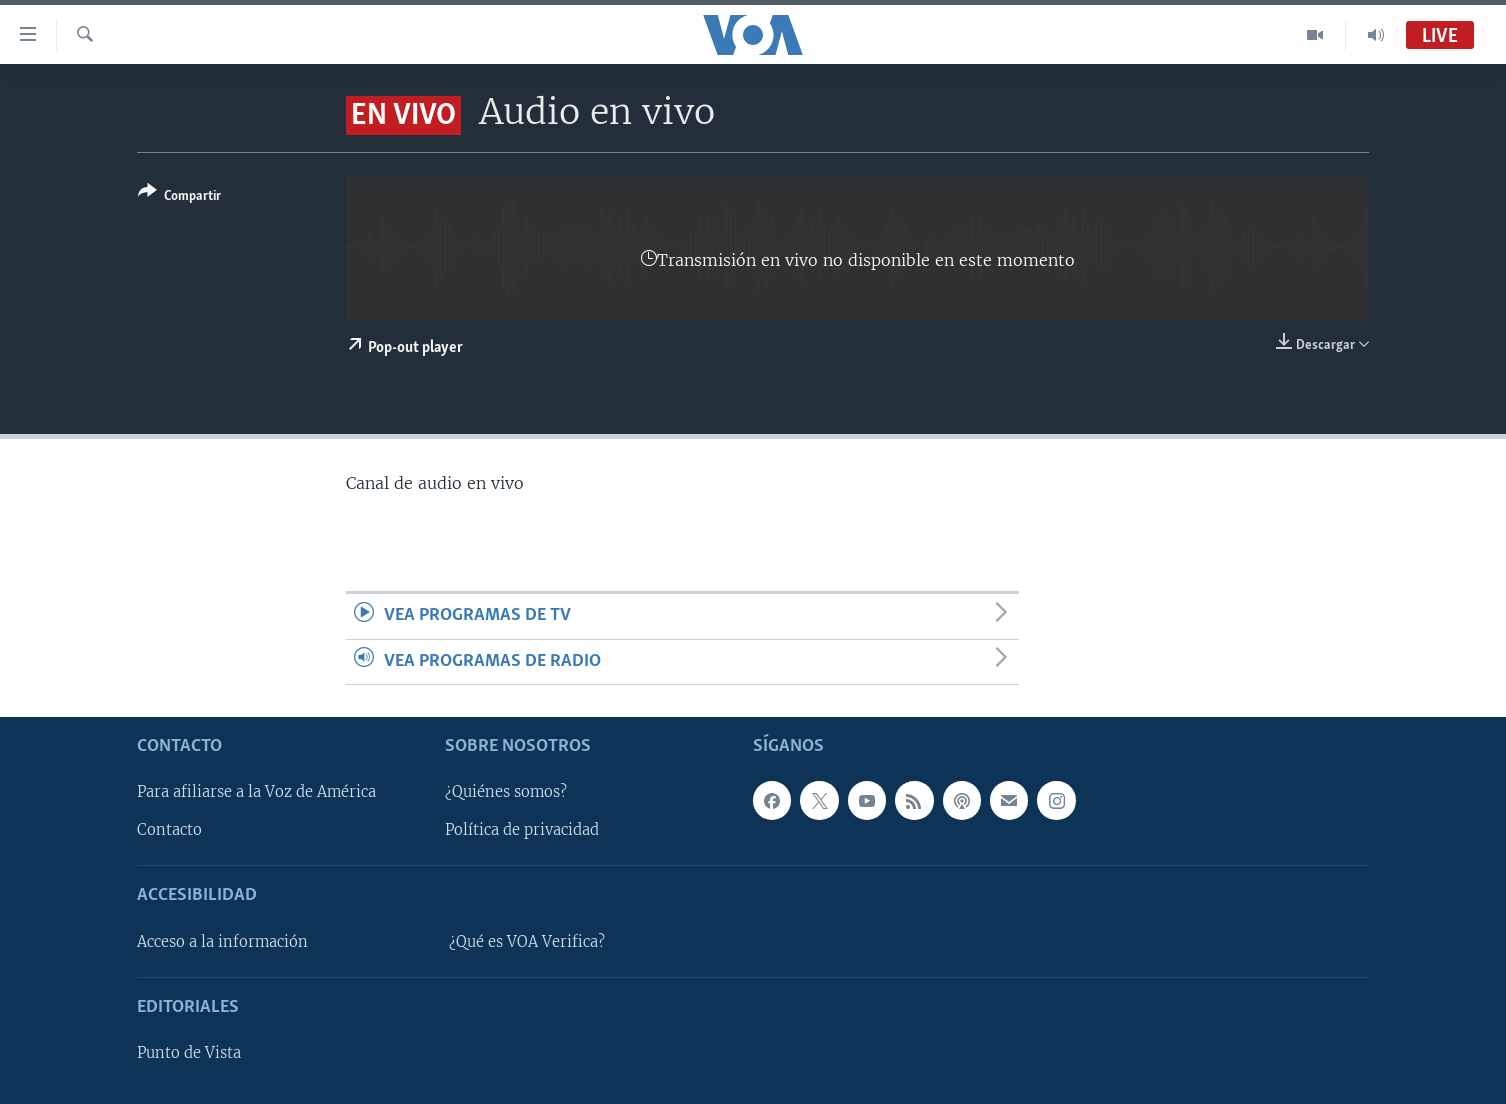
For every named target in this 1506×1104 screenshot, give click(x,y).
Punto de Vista (189, 1053)
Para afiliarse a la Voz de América (256, 792)
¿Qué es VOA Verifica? (527, 942)
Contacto (169, 830)
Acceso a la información (222, 942)
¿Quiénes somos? (506, 792)
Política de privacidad (522, 830)
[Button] (179, 197)
